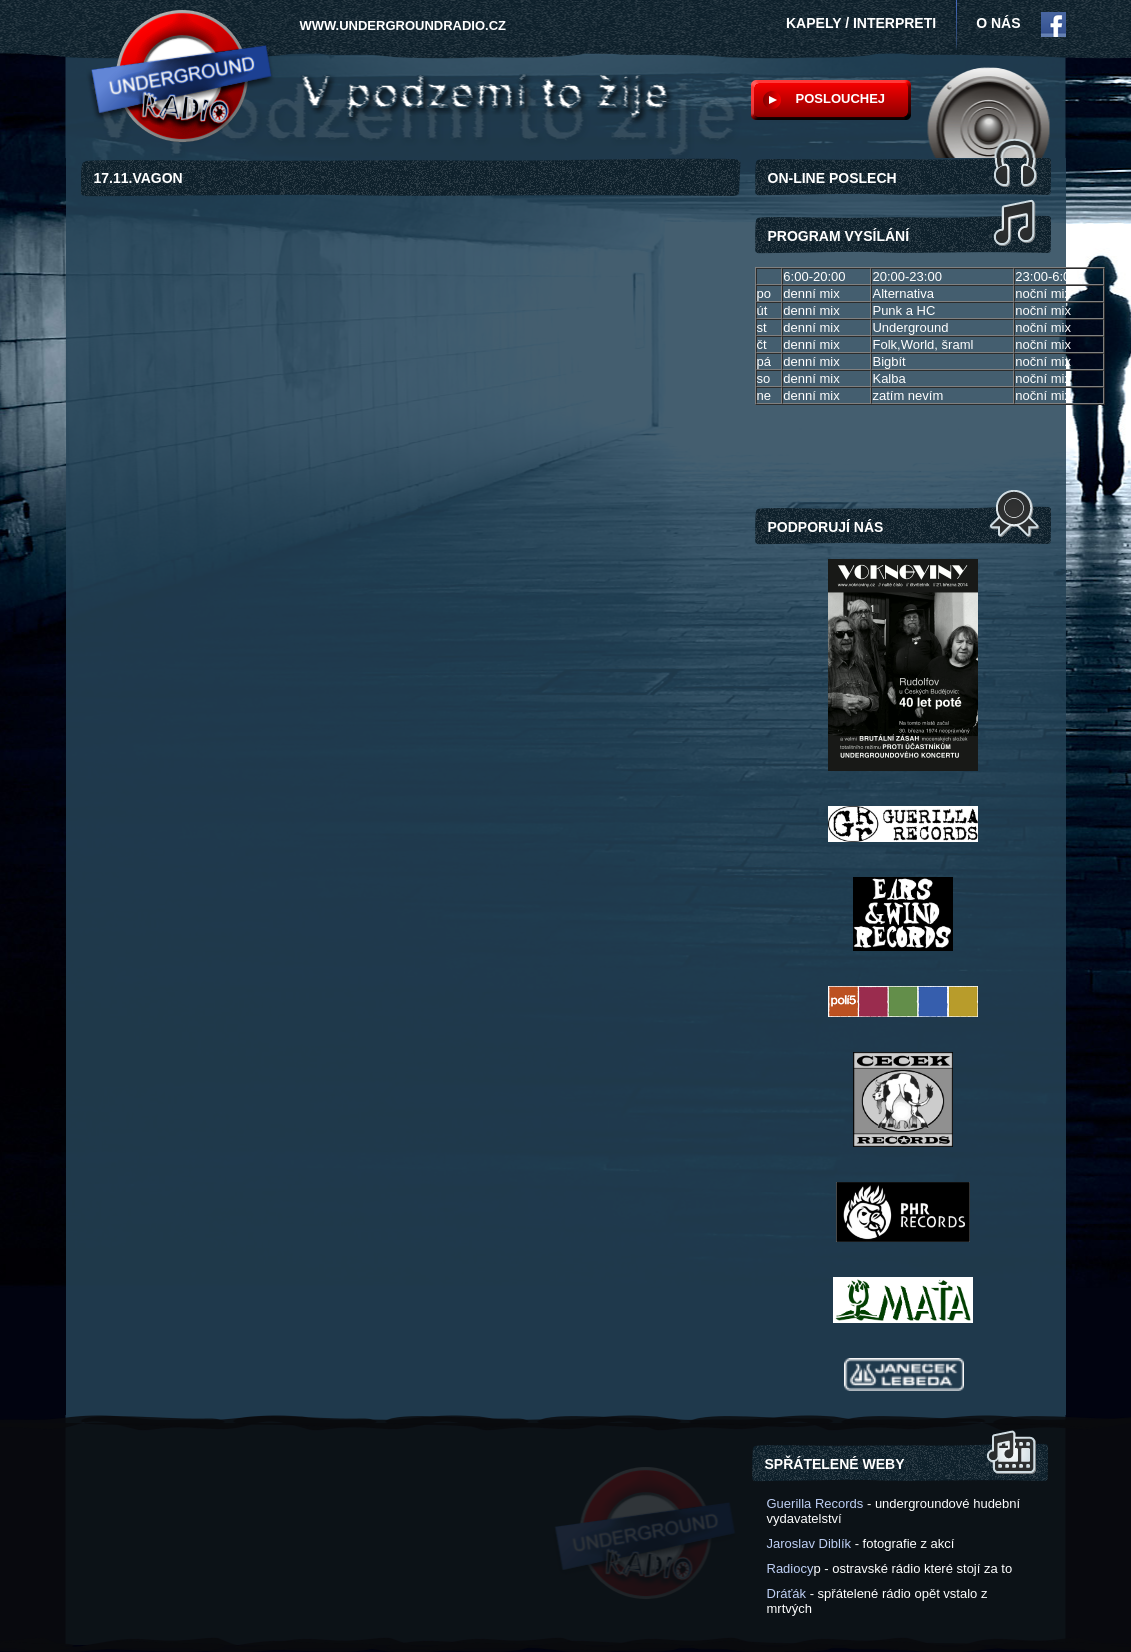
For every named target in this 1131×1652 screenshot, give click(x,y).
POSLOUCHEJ (841, 98)
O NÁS (998, 23)
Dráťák (787, 1593)
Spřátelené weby (835, 1464)
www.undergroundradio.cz (403, 25)
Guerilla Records (815, 1503)
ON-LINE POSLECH (832, 178)
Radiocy (790, 1568)
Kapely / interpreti (861, 23)
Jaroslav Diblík (809, 1543)
